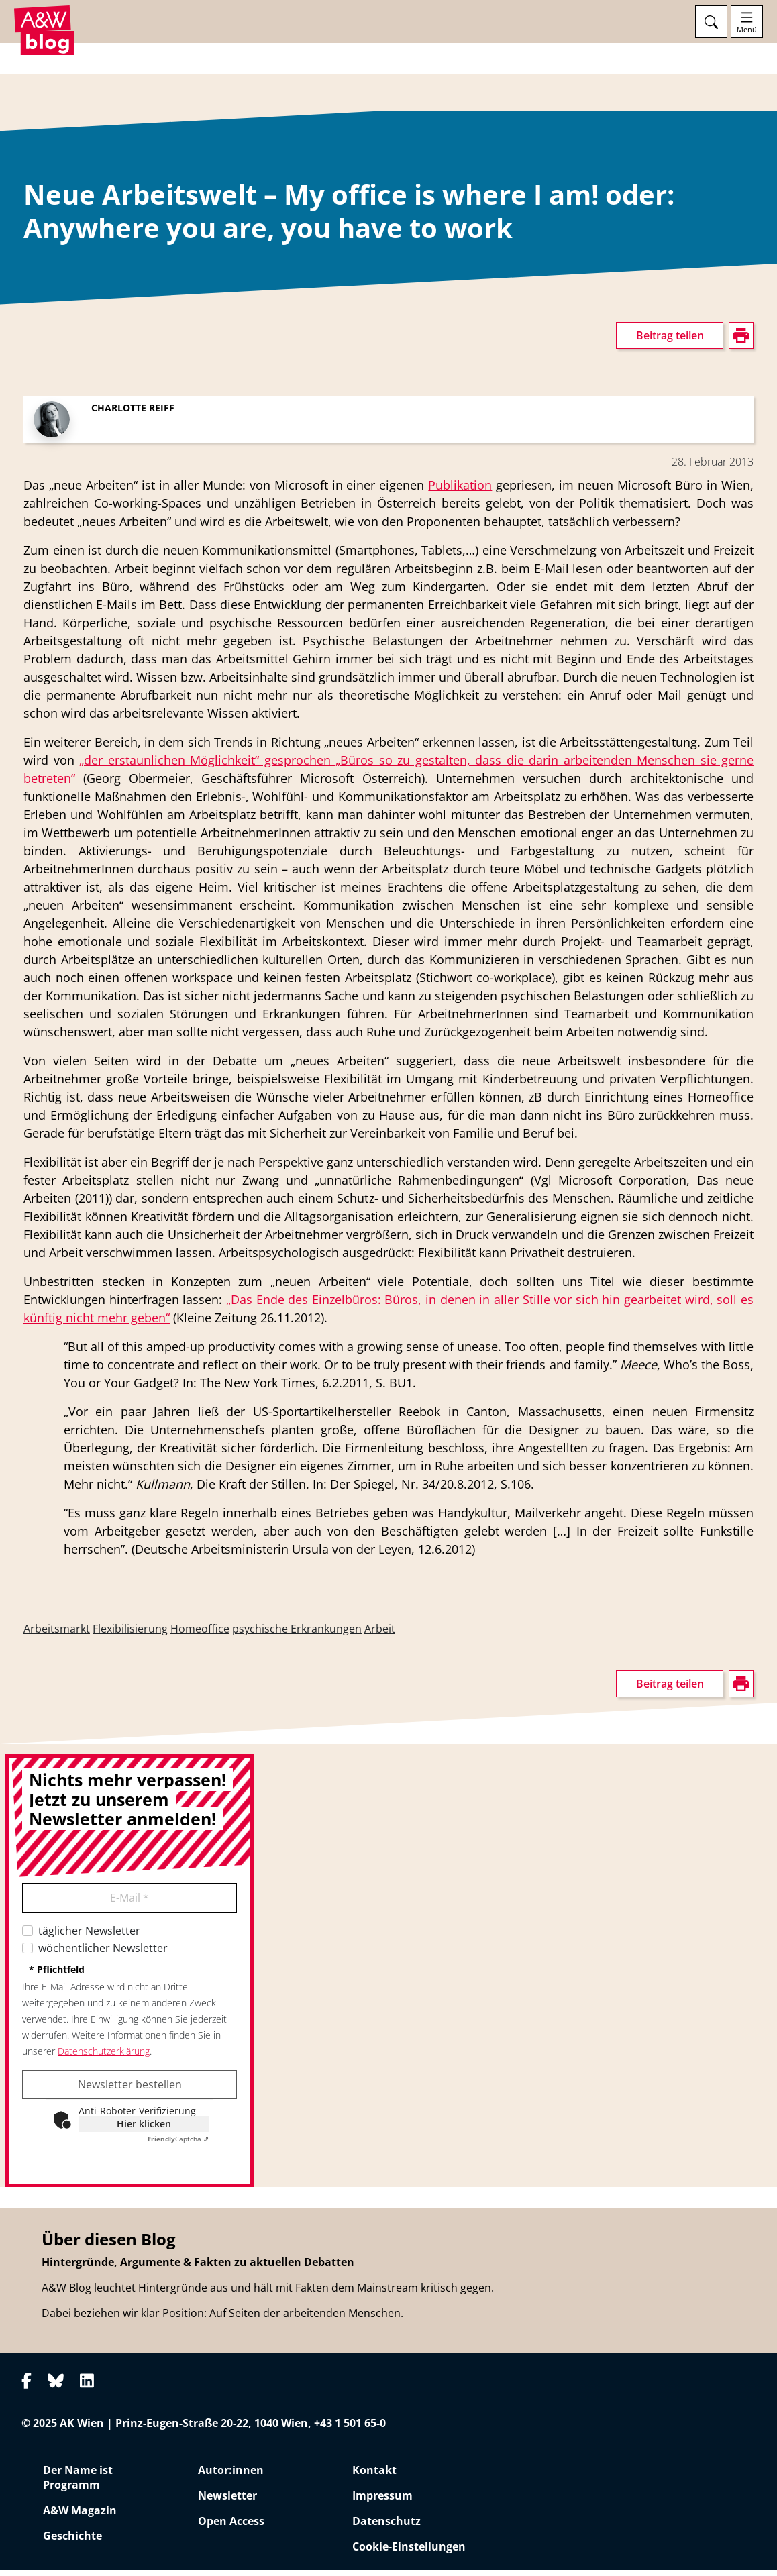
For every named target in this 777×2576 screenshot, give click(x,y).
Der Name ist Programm (78, 2483)
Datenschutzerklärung (104, 2057)
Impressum (382, 2501)
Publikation (460, 491)
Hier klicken (144, 2129)
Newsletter (227, 2501)
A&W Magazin (80, 2516)
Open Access (231, 2527)
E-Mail (129, 1903)
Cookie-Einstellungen (409, 2552)
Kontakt (374, 2476)
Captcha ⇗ (178, 2144)
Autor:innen (231, 2476)
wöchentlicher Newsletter (103, 1954)
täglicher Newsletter (89, 1936)
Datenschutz (386, 2527)
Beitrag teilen (670, 341)
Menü (747, 29)
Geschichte (72, 2541)
